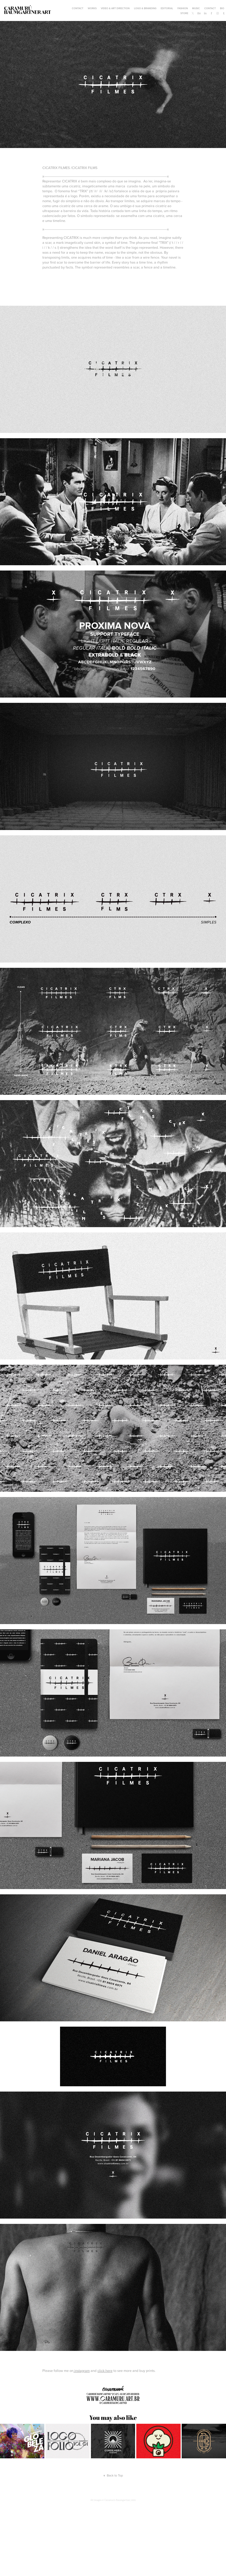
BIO (222, 8)
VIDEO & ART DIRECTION (115, 8)
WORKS (92, 8)
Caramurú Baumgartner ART (27, 10)
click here (104, 2370)
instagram (81, 2370)
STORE (184, 13)
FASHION (182, 8)
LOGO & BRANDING (145, 8)
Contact (210, 8)
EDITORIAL (167, 8)
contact (77, 8)
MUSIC (196, 8)
